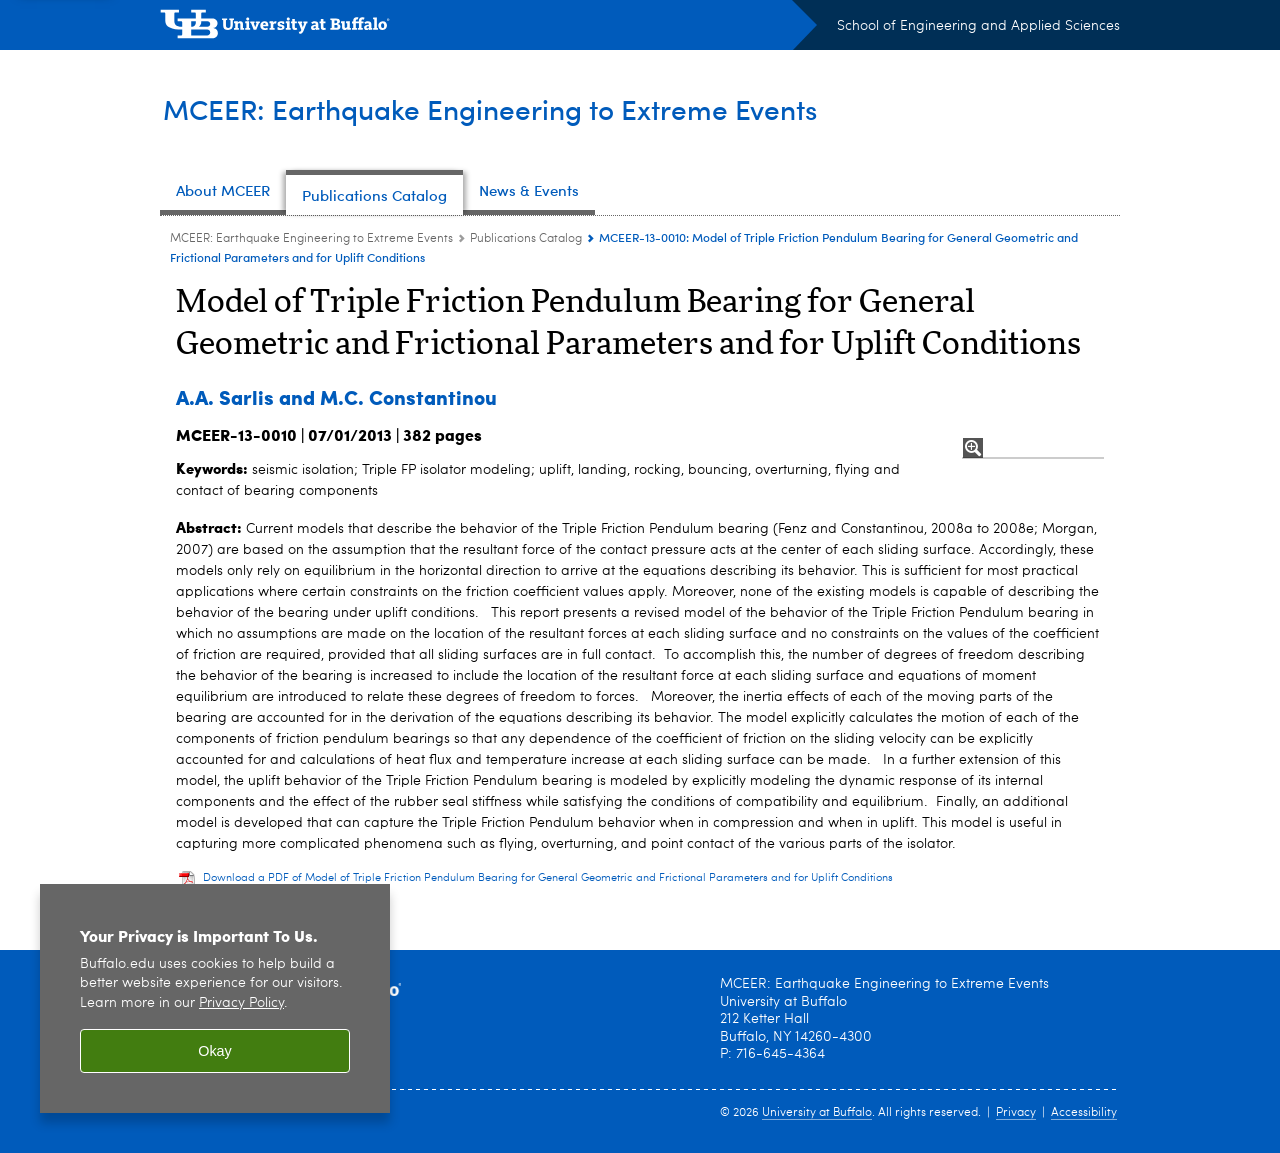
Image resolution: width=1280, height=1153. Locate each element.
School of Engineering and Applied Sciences (978, 26)
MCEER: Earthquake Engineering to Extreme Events (508, 108)
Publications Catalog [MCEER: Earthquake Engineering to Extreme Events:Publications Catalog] (526, 239)
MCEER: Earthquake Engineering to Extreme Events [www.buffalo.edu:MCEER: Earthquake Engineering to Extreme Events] (311, 239)
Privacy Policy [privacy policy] (241, 1003)
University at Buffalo (817, 1113)
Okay (215, 1051)
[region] (215, 998)
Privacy (1016, 1113)
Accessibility (1084, 1113)
